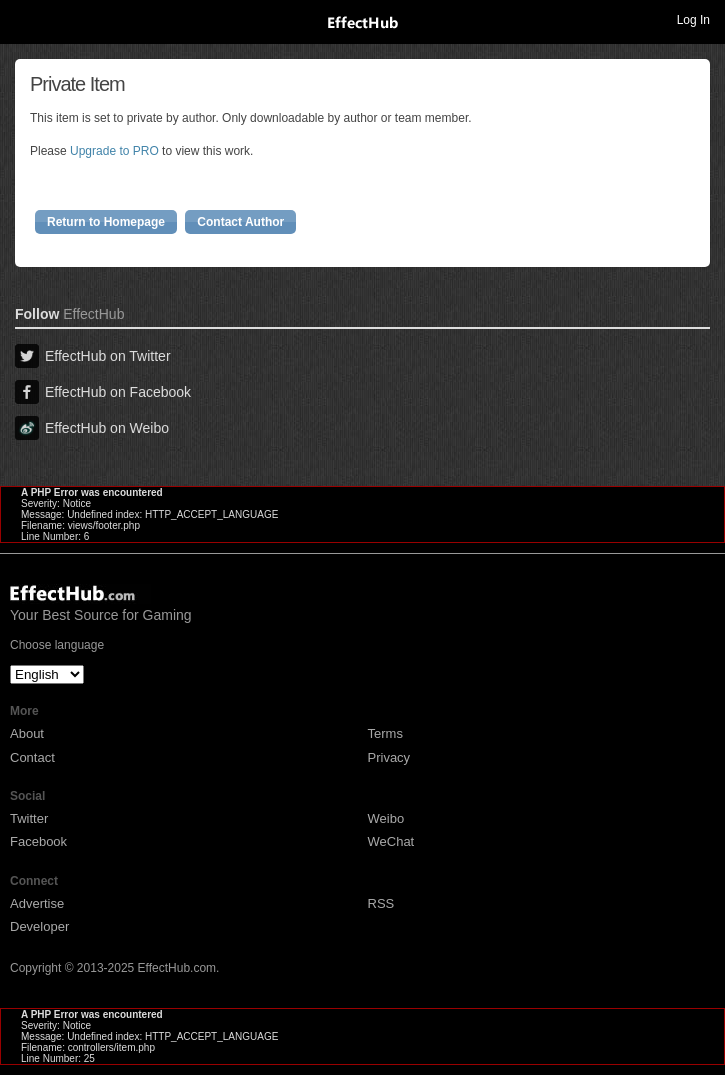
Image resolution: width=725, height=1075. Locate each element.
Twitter (29, 818)
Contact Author (240, 222)
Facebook (38, 841)
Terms (385, 733)
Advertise (37, 903)
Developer (39, 926)
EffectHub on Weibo (92, 428)
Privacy (389, 757)
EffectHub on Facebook (103, 392)
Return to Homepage (106, 222)
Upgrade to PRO (114, 151)
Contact (32, 757)
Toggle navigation (24, 19)
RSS (381, 903)
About (27, 733)
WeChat (391, 841)
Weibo (386, 818)
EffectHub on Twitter (93, 356)
